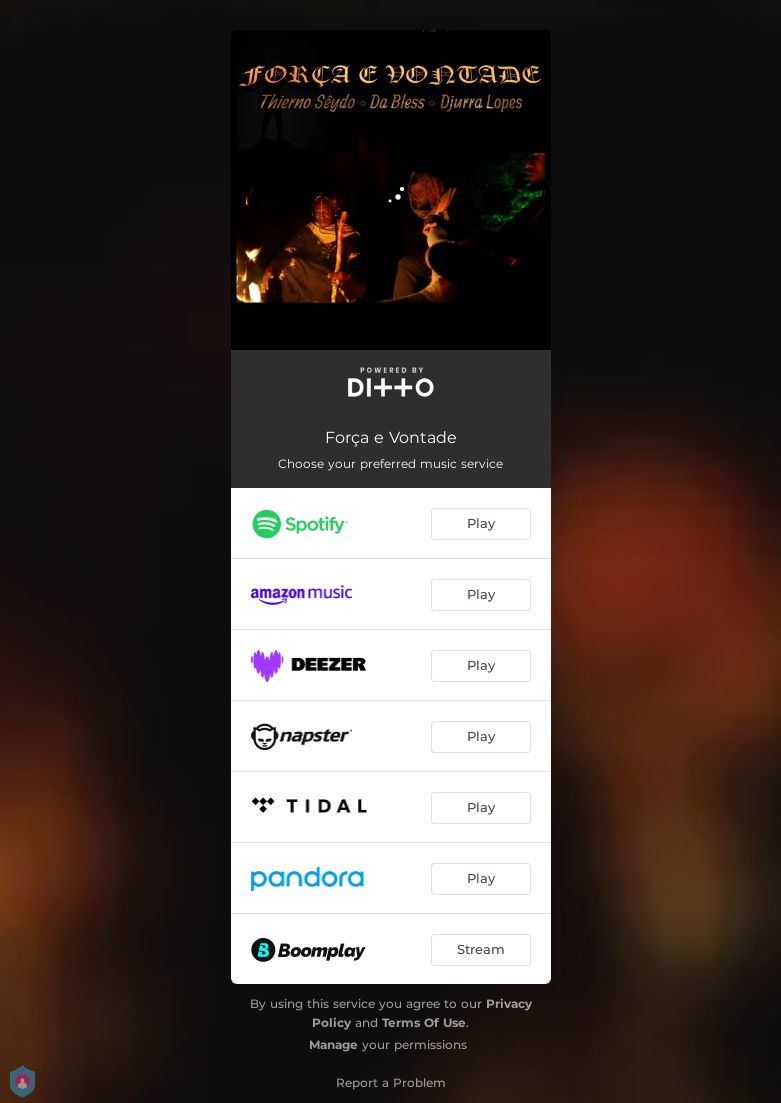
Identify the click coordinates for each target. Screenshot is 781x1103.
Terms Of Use (424, 1022)
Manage (333, 1044)
